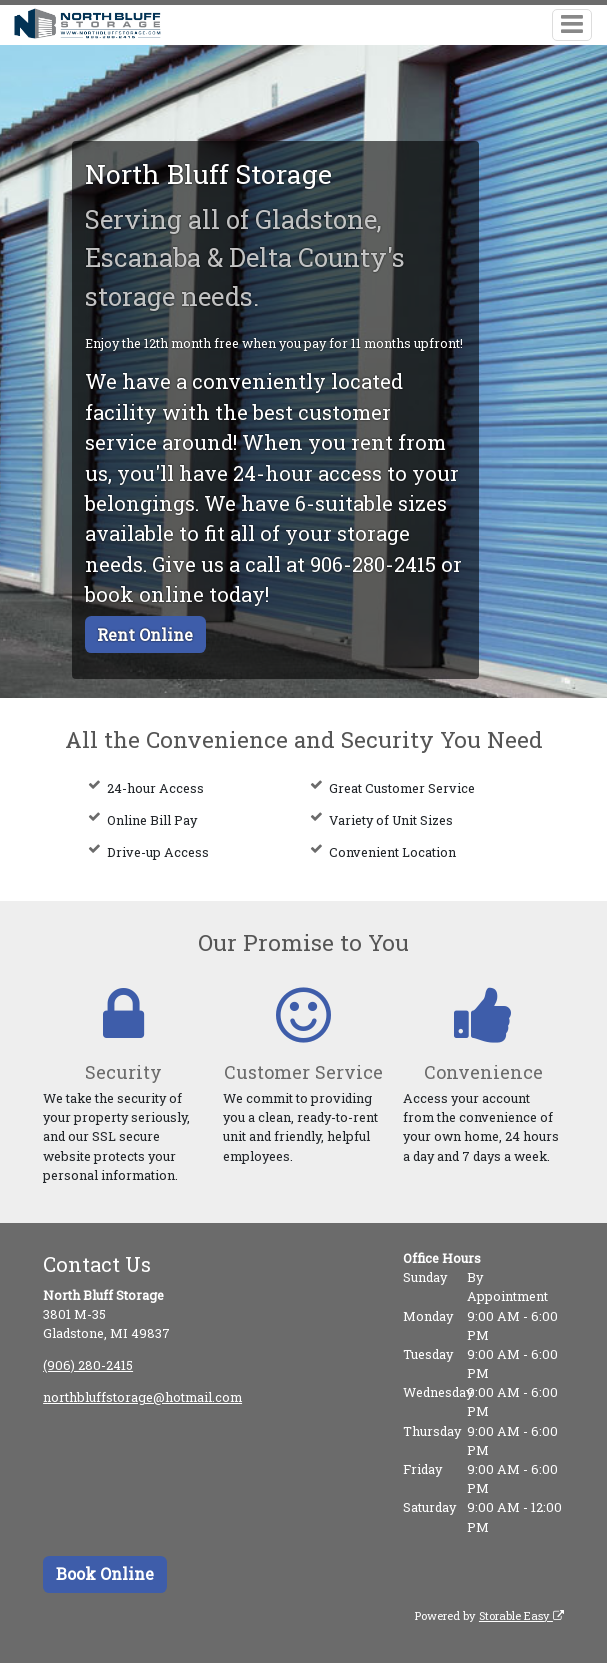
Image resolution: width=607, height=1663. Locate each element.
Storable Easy (521, 1615)
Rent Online (145, 634)
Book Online (105, 1573)
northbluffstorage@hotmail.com (142, 1397)
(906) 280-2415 (88, 1365)
